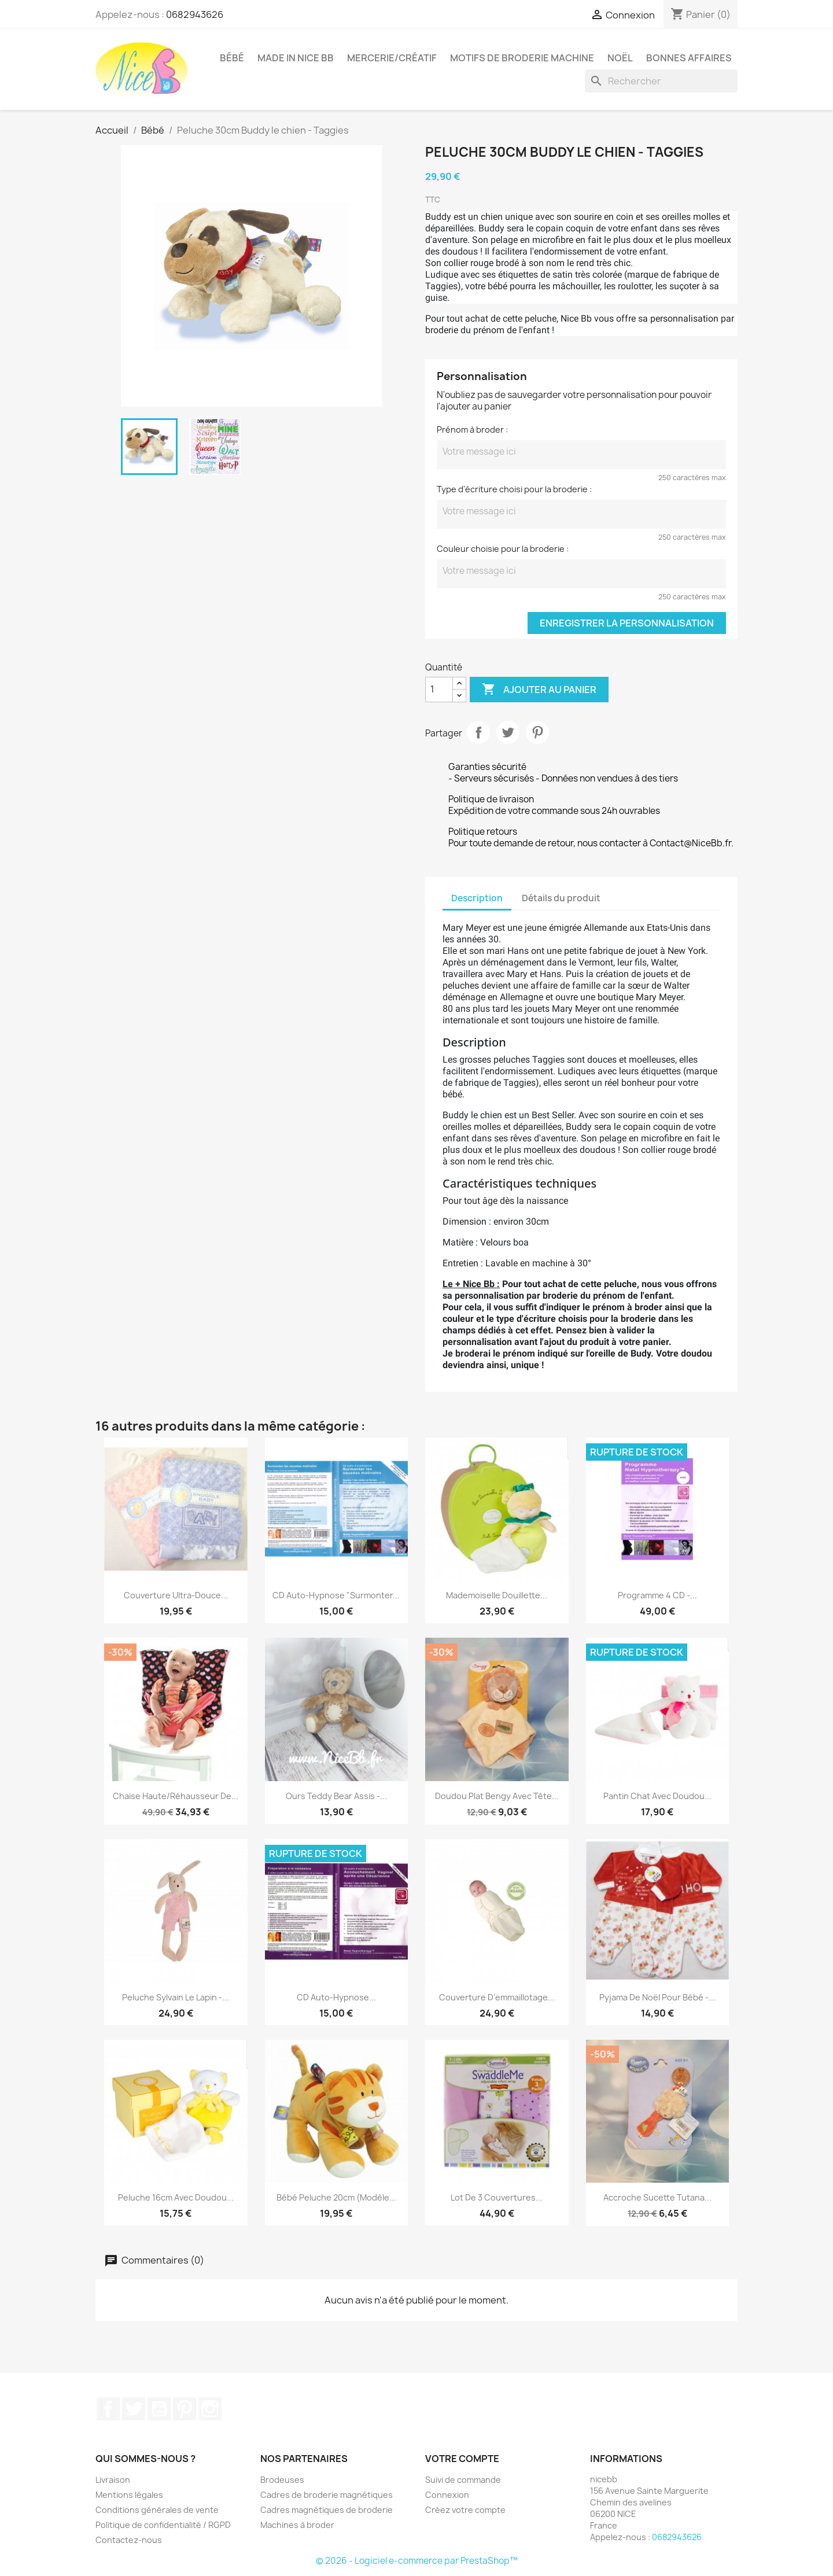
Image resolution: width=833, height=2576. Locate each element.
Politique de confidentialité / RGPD (163, 2524)
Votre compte (462, 2458)
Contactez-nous (128, 2539)
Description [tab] (477, 898)
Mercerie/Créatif (392, 57)
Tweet (507, 732)
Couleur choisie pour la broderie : (503, 548)
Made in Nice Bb (295, 57)
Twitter (133, 2408)
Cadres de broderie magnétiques (326, 2494)
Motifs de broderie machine (522, 57)
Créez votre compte (465, 2509)
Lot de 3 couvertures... (497, 2197)
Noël (620, 57)
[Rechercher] (661, 81)
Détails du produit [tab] (561, 898)
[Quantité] (439, 689)
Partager (478, 732)
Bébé (232, 57)
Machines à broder (297, 2524)
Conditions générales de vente (157, 2509)
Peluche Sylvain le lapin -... (175, 1997)
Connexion (447, 2494)
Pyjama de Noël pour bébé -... (657, 1997)
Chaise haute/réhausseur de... (175, 1795)
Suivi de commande (463, 2479)
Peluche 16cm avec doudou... (176, 2197)
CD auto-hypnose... (336, 1997)
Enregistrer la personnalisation (627, 623)
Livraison (112, 2479)
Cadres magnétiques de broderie (326, 2509)
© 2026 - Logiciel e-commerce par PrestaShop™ (417, 2561)
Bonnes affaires (689, 57)
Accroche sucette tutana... (657, 2197)
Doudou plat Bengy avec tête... (497, 1795)
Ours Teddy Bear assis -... (336, 1795)
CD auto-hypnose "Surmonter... (336, 1595)
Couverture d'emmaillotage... (497, 1997)
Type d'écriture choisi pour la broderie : (514, 489)
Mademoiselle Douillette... (496, 1595)
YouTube (159, 2408)
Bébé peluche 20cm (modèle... (336, 2197)
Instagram (210, 2408)
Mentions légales (129, 2494)
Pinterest (537, 732)
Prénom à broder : (472, 429)
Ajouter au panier (539, 689)
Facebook (108, 2408)
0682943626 (194, 14)
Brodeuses (282, 2479)
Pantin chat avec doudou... (657, 1795)
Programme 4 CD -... (657, 1595)
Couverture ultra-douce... (176, 1595)
